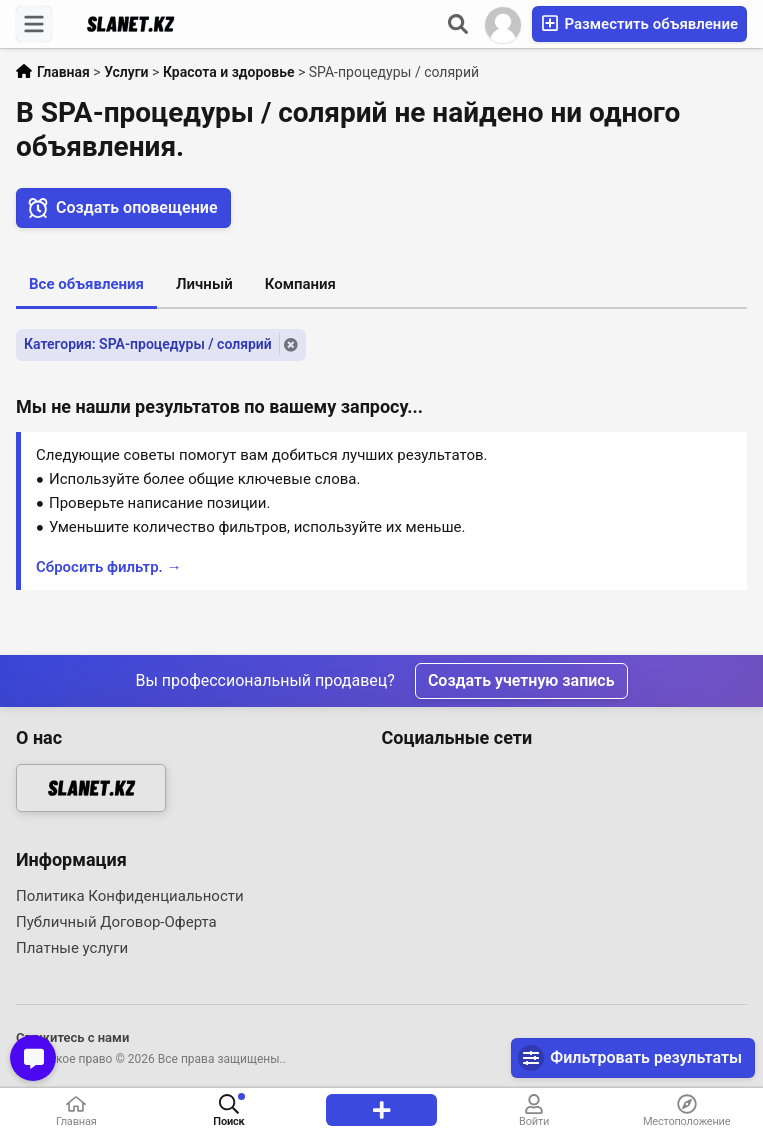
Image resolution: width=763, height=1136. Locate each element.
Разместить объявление (639, 23)
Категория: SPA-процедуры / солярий (148, 344)
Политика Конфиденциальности (130, 896)
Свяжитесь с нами (72, 1037)
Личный (204, 284)
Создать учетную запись (521, 680)
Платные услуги (72, 948)
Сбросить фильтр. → (109, 567)
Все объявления (86, 284)
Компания (300, 284)
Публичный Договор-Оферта (116, 922)
